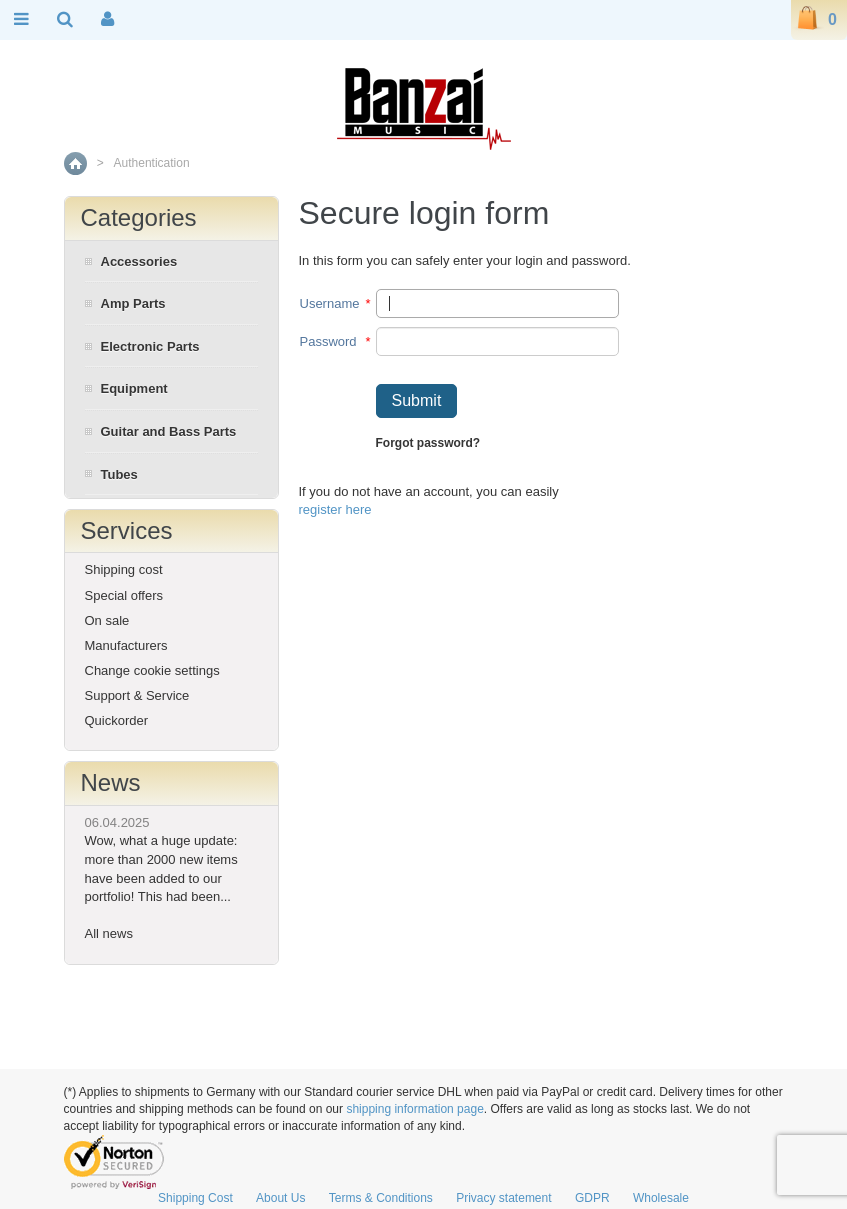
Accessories (139, 261)
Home (75, 163)
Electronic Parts (150, 346)
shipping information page (414, 1109)
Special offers (124, 595)
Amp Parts (133, 303)
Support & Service (137, 695)
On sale (107, 620)
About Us (280, 1198)
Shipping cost (124, 569)
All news (109, 933)
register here (335, 509)
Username (330, 303)
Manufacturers (126, 645)
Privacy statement (503, 1198)
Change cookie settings (152, 670)
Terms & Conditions (381, 1198)
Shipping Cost (195, 1198)
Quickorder (117, 720)
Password (328, 341)
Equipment (134, 388)
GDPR (592, 1198)
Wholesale (661, 1198)
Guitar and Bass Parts (169, 431)
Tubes (119, 474)
